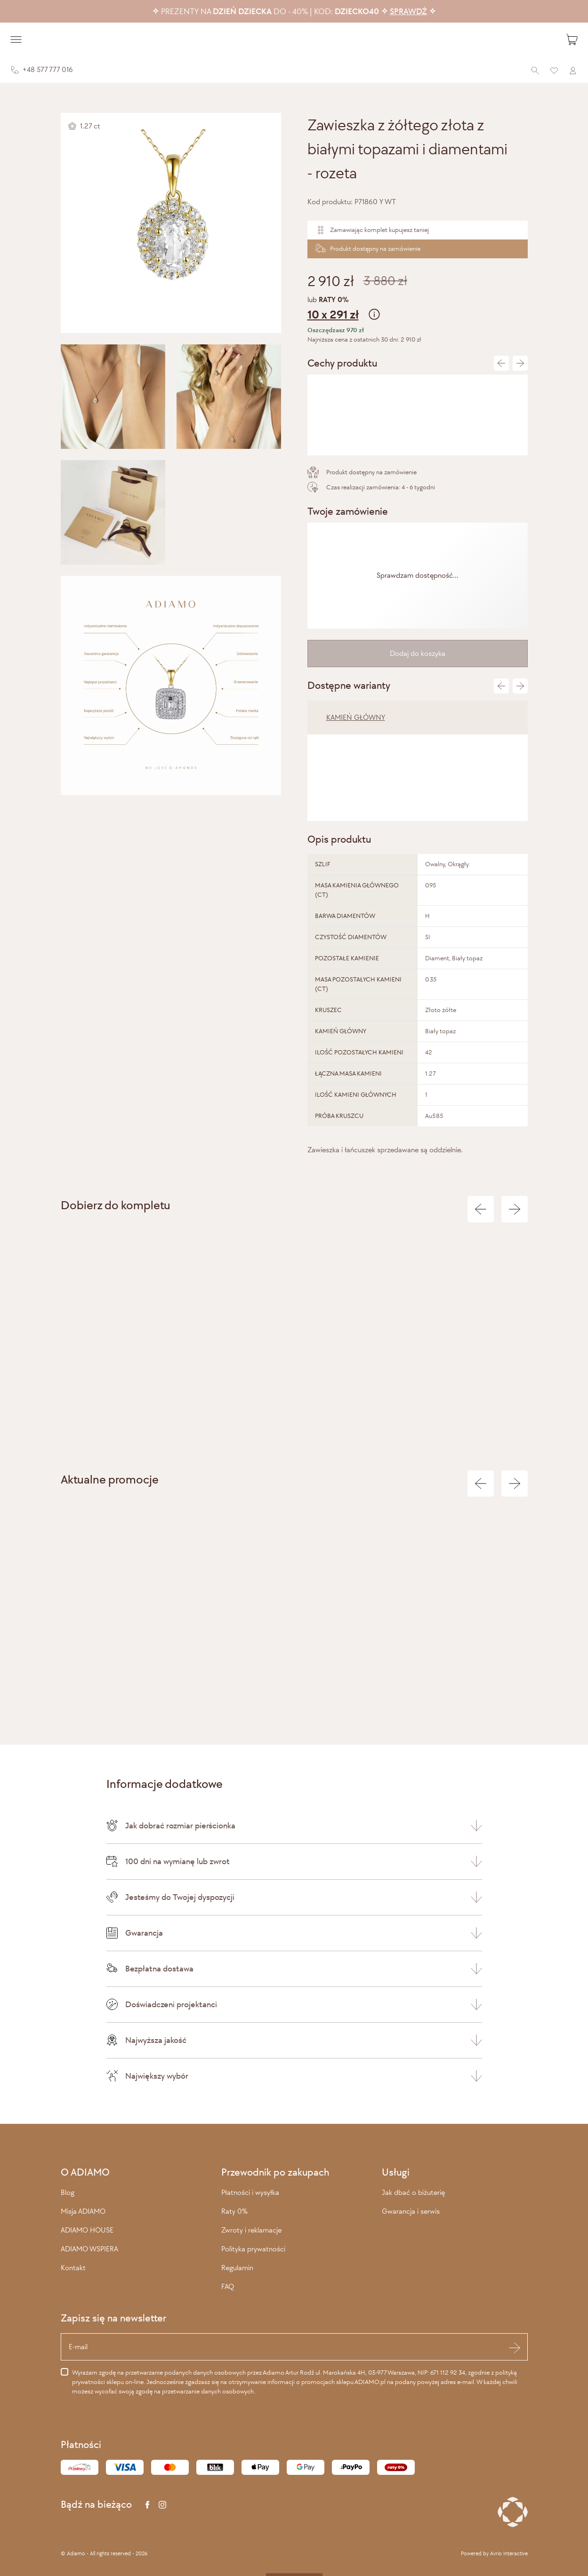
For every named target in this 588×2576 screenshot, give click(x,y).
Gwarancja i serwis (411, 2211)
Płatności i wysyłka (250, 2192)
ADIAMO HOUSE (87, 2229)
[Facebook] (147, 2505)
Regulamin (237, 2267)
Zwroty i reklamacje (251, 2229)
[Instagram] (162, 2505)
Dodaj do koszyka (417, 653)
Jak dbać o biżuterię (413, 2192)
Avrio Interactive (509, 2553)
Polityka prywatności (253, 2248)
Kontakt (73, 2267)
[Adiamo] (294, 39)
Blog (67, 2192)
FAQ (227, 2286)
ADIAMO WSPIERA (89, 2248)
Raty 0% (234, 2211)
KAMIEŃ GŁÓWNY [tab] (355, 717)
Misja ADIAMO (83, 2211)
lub (417, 309)
